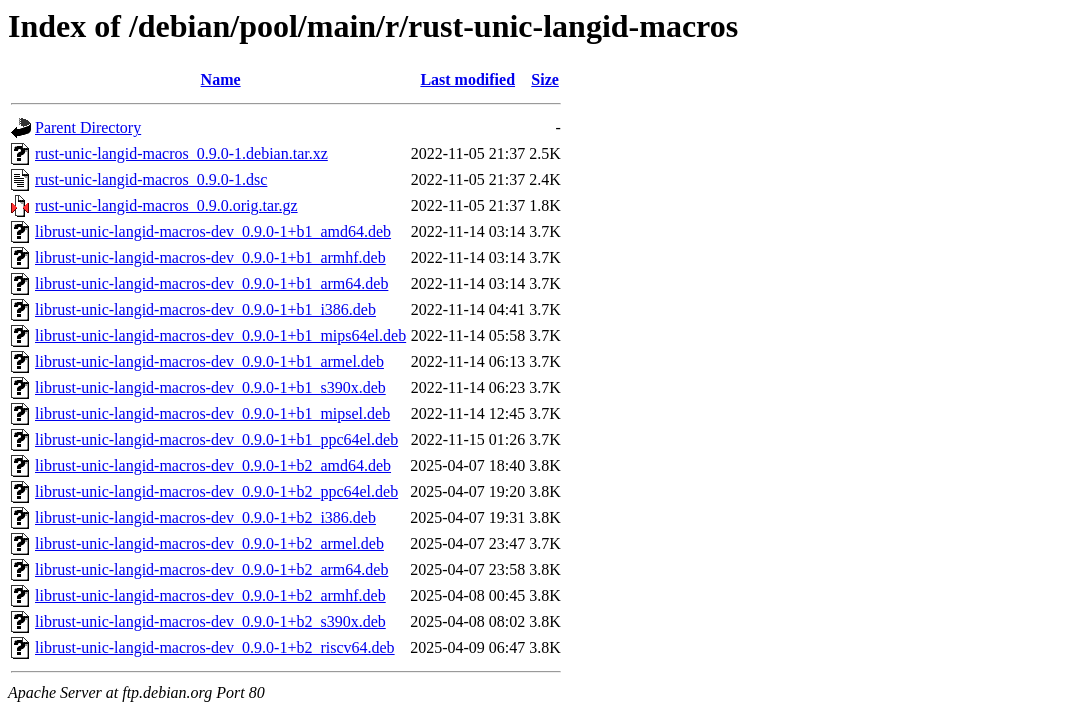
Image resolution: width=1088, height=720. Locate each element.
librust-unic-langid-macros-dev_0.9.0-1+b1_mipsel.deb (212, 413)
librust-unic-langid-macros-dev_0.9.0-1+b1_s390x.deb (210, 387)
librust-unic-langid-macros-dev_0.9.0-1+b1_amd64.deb (213, 231)
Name (221, 79)
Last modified (467, 79)
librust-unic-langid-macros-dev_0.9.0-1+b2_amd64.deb (213, 465)
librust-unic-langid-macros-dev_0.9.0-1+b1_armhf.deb (210, 257)
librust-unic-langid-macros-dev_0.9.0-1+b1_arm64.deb (211, 283)
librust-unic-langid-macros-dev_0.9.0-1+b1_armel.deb (209, 361)
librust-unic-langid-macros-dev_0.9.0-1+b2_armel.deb (209, 543)
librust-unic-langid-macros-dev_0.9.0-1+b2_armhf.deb (210, 595)
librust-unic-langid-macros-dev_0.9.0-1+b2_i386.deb (205, 517)
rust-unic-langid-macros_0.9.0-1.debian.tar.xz (181, 153)
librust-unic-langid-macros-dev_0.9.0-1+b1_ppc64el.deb (216, 439)
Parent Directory (88, 127)
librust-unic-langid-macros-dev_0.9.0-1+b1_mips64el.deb (220, 335)
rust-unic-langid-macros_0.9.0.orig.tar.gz (166, 205)
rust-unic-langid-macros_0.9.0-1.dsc (151, 179)
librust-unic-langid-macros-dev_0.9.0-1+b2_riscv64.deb (215, 647)
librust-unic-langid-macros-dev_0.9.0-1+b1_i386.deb (205, 309)
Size (545, 79)
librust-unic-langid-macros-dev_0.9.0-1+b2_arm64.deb (211, 569)
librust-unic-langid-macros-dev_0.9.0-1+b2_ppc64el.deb (216, 491)
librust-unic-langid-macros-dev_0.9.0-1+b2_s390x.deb (210, 621)
